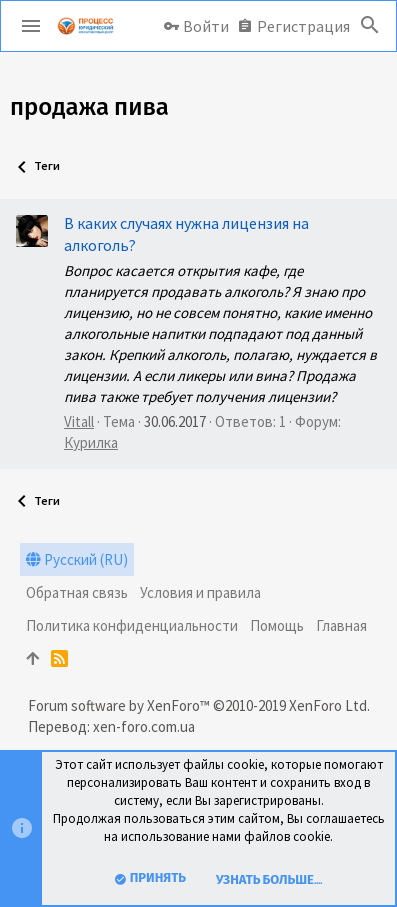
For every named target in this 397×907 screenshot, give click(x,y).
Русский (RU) (77, 559)
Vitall (79, 421)
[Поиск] (370, 26)
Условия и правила (200, 592)
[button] (31, 26)
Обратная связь (77, 592)
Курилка (91, 442)
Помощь (277, 625)
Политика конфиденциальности (132, 625)
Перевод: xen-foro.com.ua (111, 726)
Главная (341, 625)
